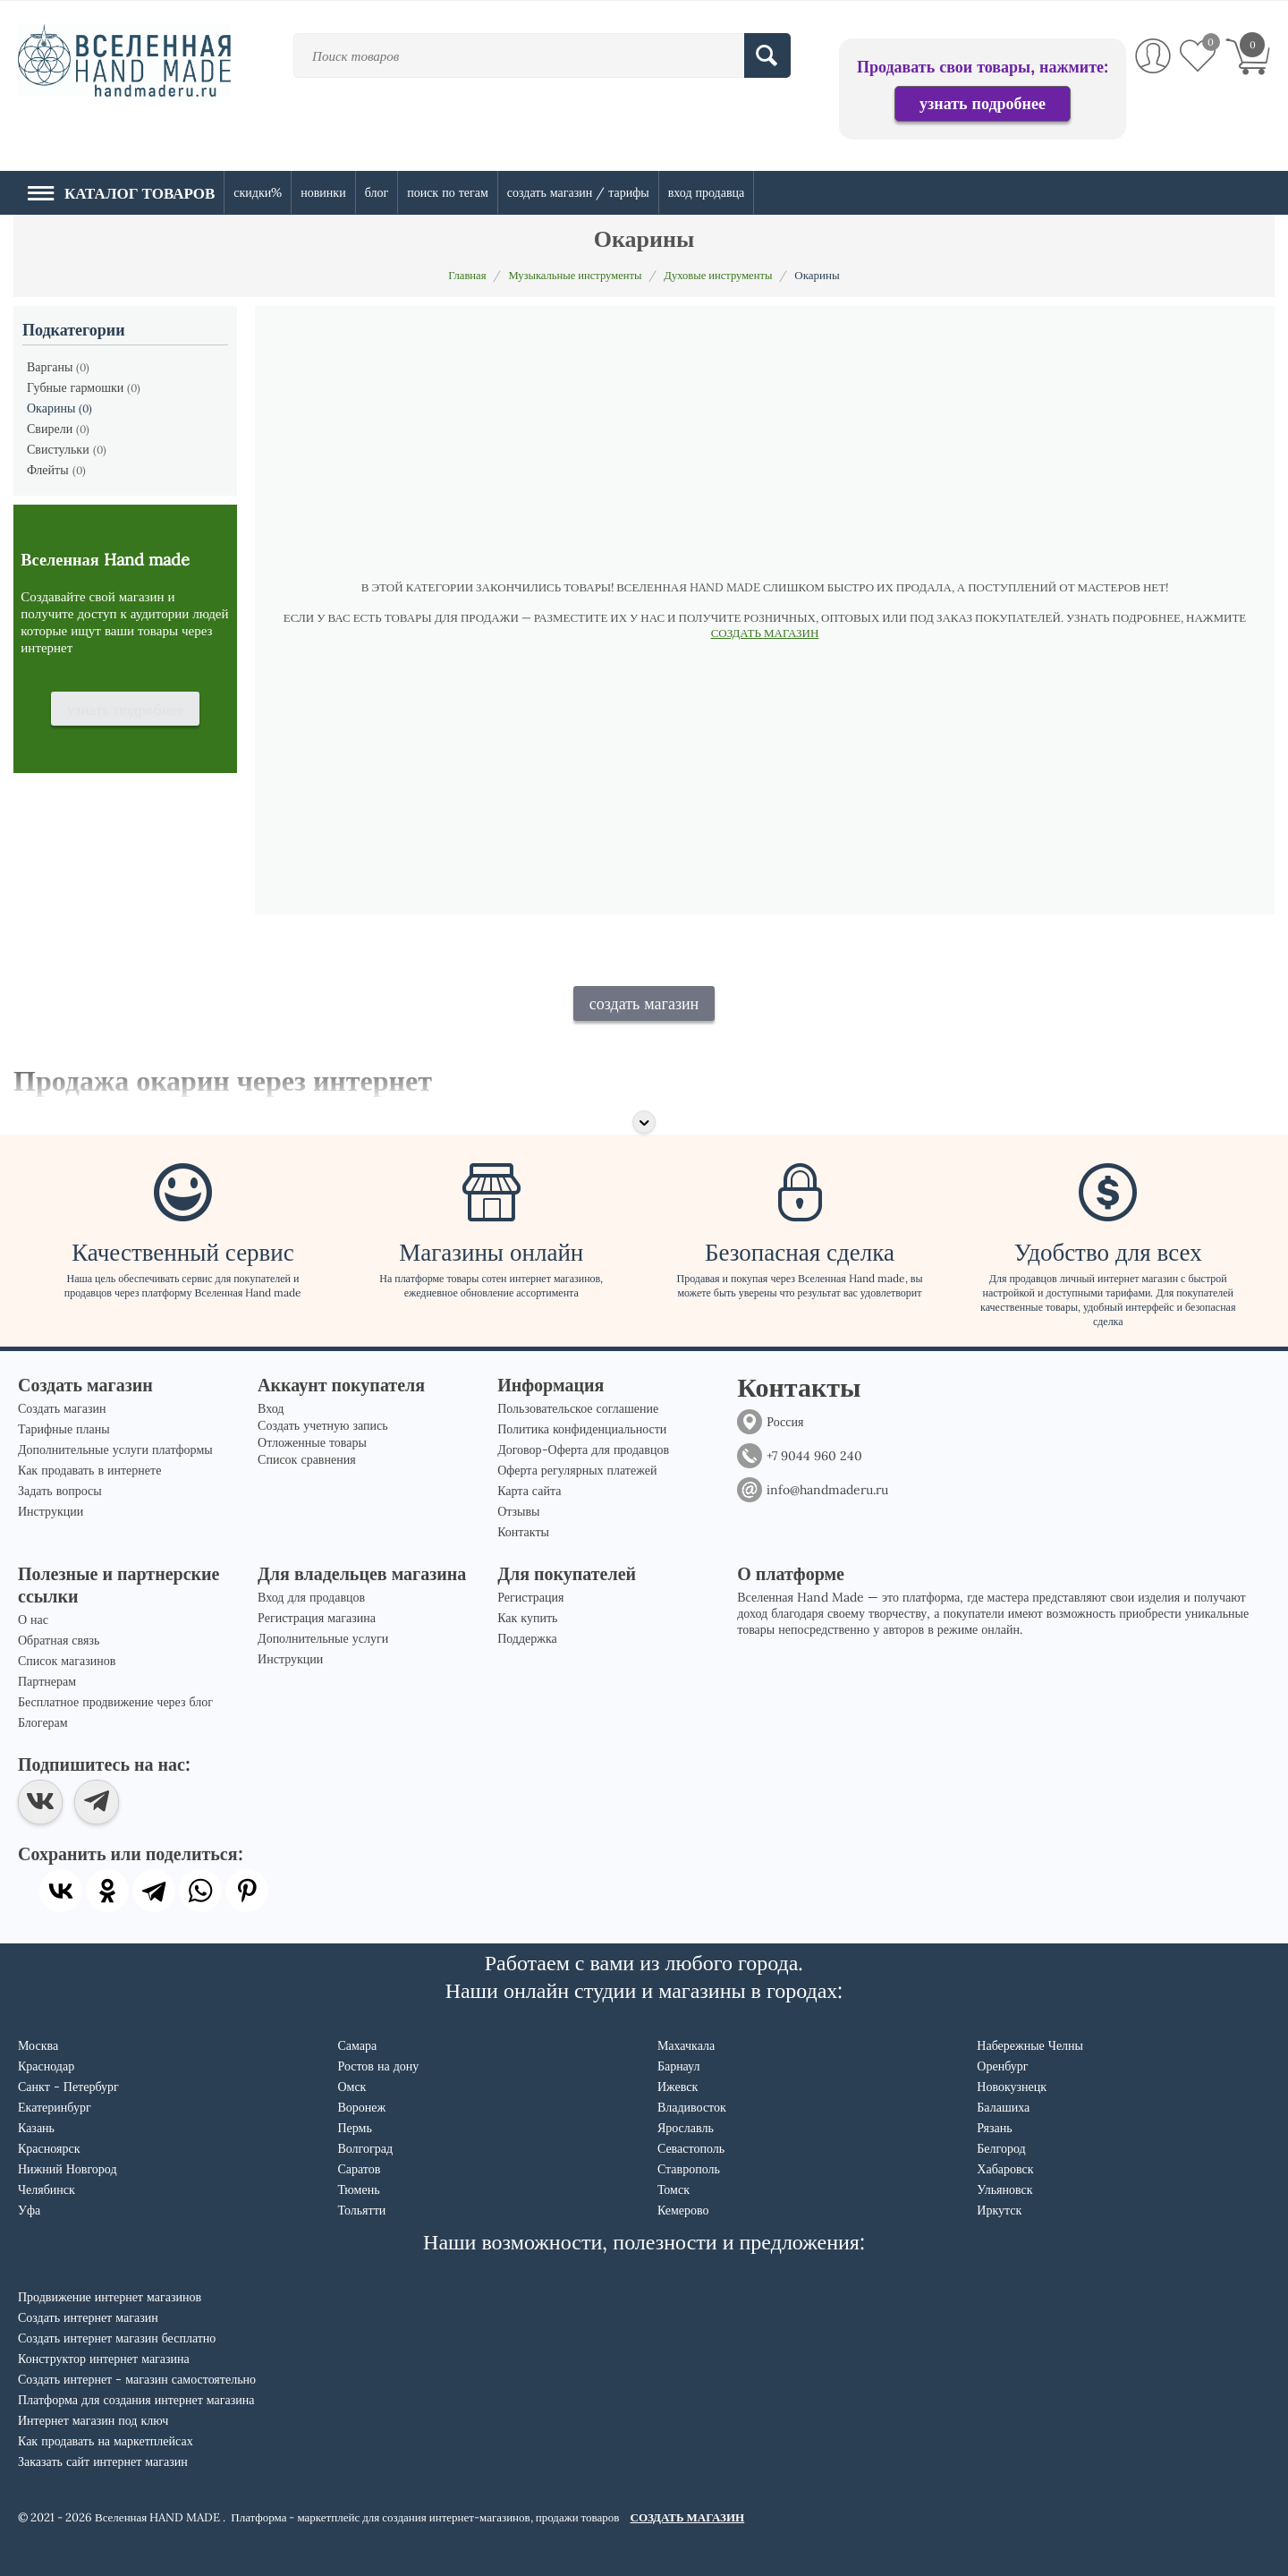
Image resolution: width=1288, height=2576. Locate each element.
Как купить (527, 1618)
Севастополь (690, 2148)
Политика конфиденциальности (581, 1429)
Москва (38, 2045)
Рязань (994, 2128)
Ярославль (685, 2128)
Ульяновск (1004, 2189)
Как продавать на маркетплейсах (105, 2441)
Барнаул (678, 2066)
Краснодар (46, 2066)
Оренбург (1002, 2066)
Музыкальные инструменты (574, 275)
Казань (36, 2128)
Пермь (354, 2128)
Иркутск (999, 2210)
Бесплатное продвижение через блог (115, 1702)
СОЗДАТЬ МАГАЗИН (765, 633)
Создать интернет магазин (88, 2317)
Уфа (29, 2210)
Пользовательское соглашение (577, 1408)
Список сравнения (307, 1459)
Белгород (1001, 2148)
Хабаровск (1005, 2169)
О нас (33, 1619)
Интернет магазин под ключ (93, 2420)
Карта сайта (529, 1491)
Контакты (523, 1532)
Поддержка (527, 1638)
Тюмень (358, 2189)
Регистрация (530, 1597)
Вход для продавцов (311, 1597)
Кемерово (683, 2210)
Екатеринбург (54, 2107)
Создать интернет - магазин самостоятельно (137, 2379)
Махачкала (686, 2045)
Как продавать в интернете (89, 1470)
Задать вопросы (60, 1491)
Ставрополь (688, 2169)
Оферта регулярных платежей (577, 1470)
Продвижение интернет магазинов (109, 2297)
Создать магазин (62, 1408)
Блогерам (43, 1722)
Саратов (358, 2169)
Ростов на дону (378, 2066)
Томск (673, 2189)
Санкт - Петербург (68, 2087)
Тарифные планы (64, 1429)
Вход (271, 1408)
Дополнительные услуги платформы (115, 1449)
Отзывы (518, 1511)
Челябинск (46, 2189)
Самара (357, 2045)
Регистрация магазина (317, 1618)
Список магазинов (66, 1661)
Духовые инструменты (721, 275)
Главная (463, 275)
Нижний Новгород (67, 2169)
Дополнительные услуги (323, 1638)
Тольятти (361, 2210)
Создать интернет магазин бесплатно (117, 2338)
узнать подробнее (982, 103)
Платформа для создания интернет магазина (136, 2400)
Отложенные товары (312, 1442)
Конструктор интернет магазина (104, 2359)
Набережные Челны (1030, 2045)
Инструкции (50, 1511)
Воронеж (361, 2107)
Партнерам (47, 1681)
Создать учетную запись (323, 1425)
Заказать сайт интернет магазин (103, 2461)
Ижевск (677, 2087)
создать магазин (644, 1003)
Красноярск (49, 2148)
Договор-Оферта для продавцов (583, 1449)
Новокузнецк (1011, 2087)
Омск (351, 2087)
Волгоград (365, 2148)
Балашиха (1003, 2107)
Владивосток (691, 2107)
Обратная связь (58, 1640)
